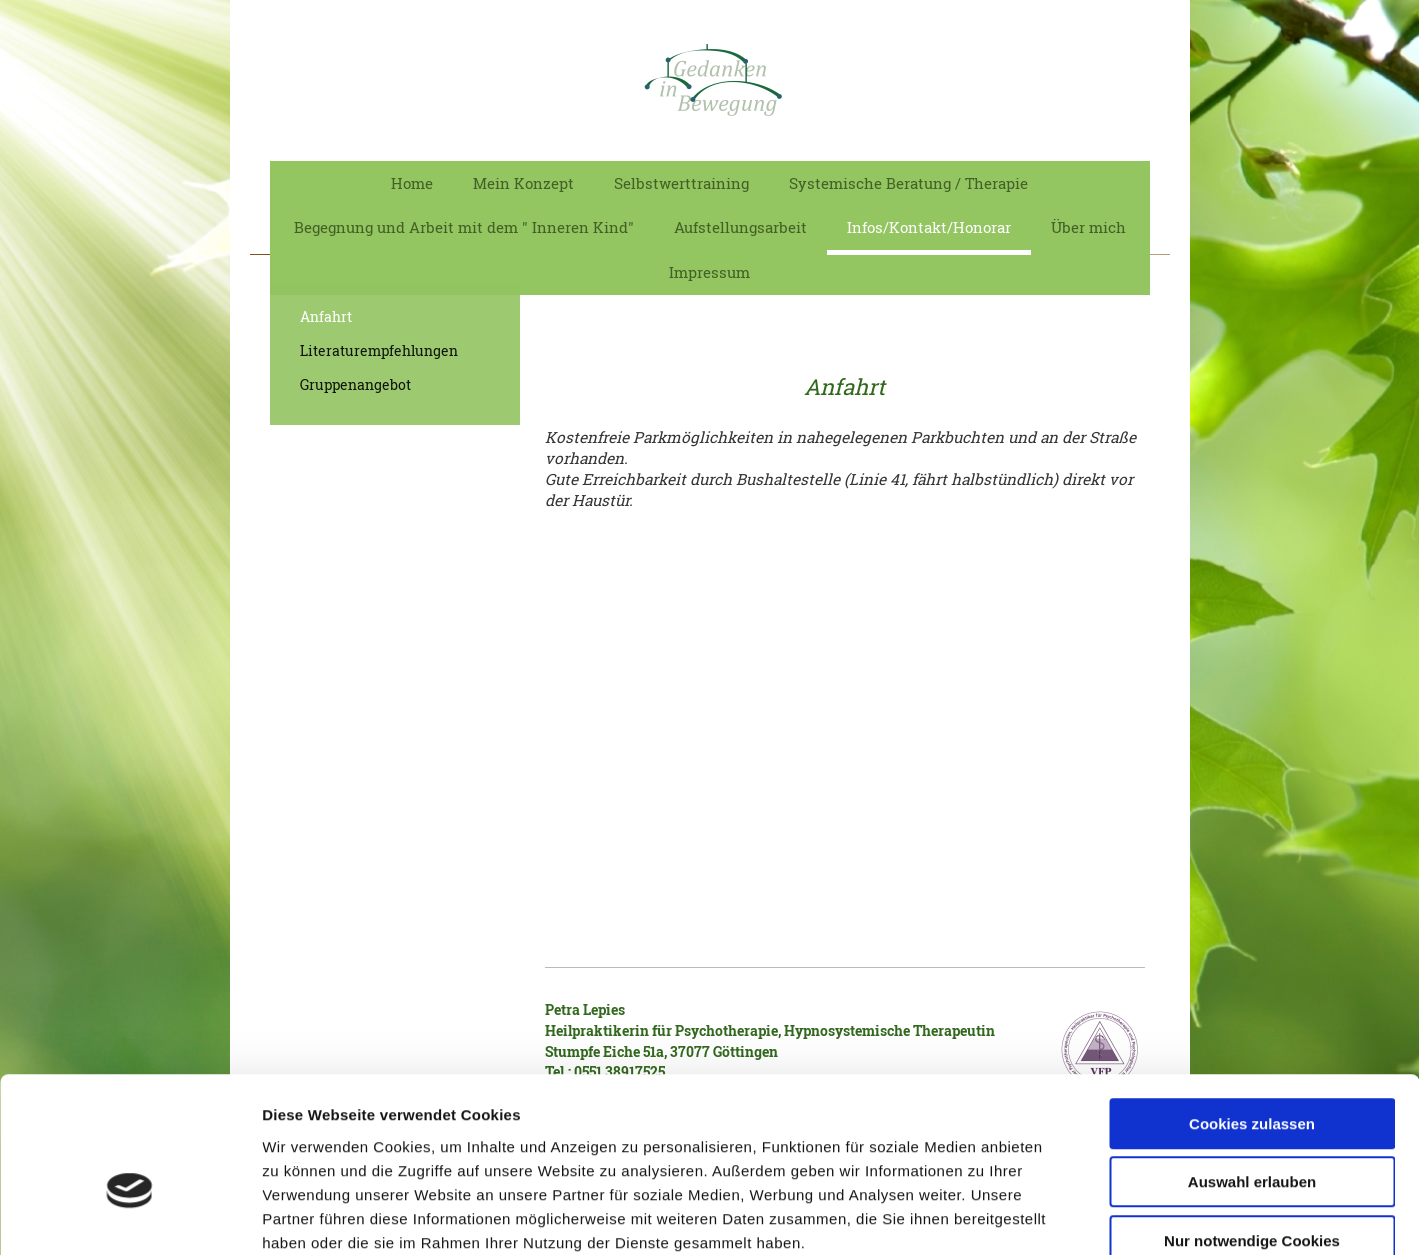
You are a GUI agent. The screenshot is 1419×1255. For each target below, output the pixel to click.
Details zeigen (1063, 1215)
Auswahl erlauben (1252, 1069)
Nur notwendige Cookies (1252, 1127)
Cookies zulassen (1252, 1010)
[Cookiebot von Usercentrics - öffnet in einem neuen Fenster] (129, 1216)
